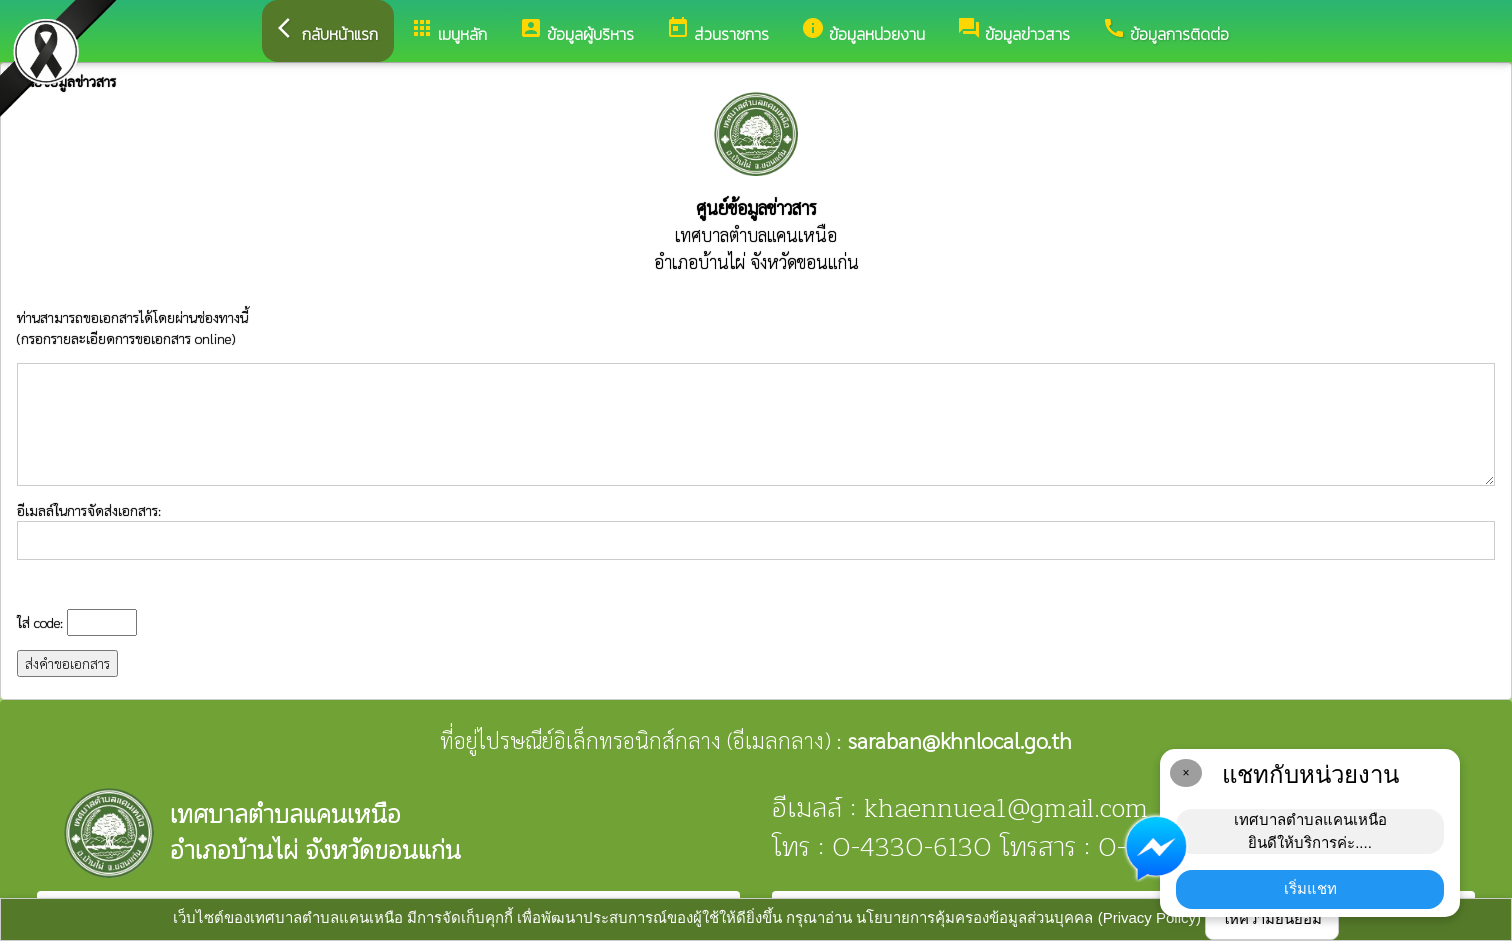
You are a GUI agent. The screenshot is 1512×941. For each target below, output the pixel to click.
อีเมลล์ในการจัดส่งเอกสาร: (756, 530)
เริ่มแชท (1310, 888)
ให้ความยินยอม (1272, 918)
